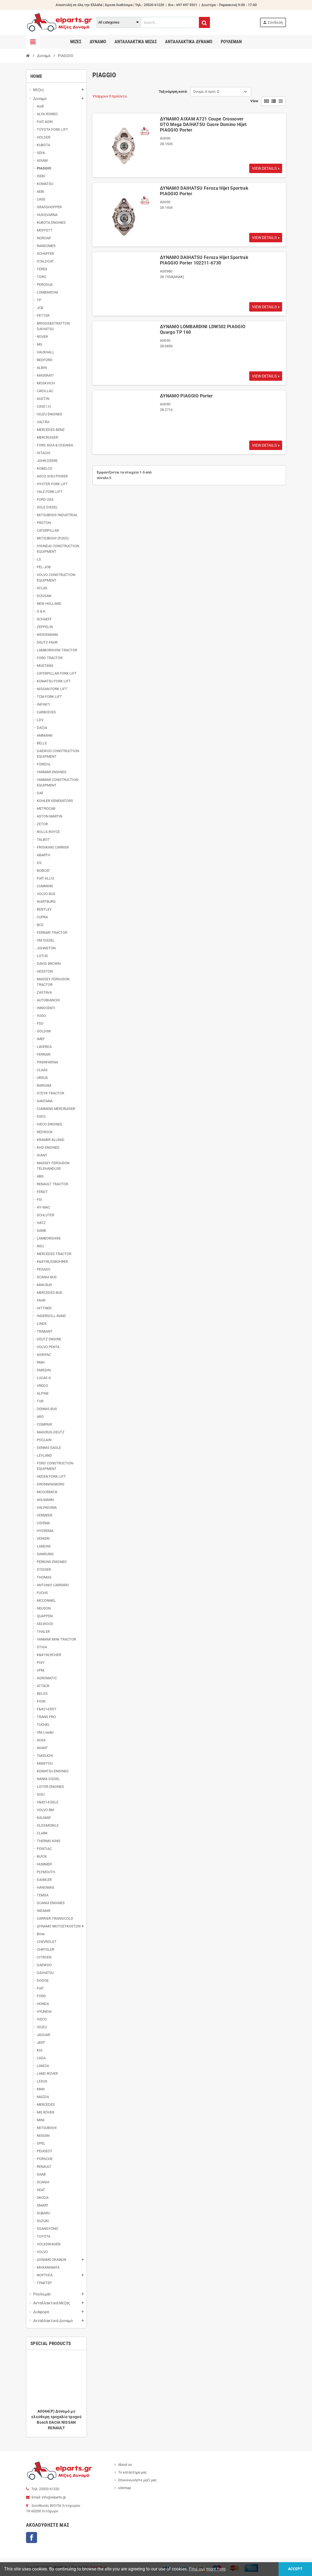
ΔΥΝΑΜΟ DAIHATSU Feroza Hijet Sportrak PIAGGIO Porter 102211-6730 (204, 260)
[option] (56, 2393)
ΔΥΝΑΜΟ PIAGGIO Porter (186, 396)
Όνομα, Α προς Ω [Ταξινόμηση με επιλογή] (206, 91)
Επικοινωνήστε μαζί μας (137, 2480)
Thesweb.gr (98, 2567)
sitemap (124, 2488)
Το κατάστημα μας (132, 2472)
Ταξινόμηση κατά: (173, 91)
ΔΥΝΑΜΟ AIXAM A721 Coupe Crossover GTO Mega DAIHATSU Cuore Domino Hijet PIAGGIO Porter (203, 124)
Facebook (31, 2537)
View (254, 101)
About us (125, 2464)
